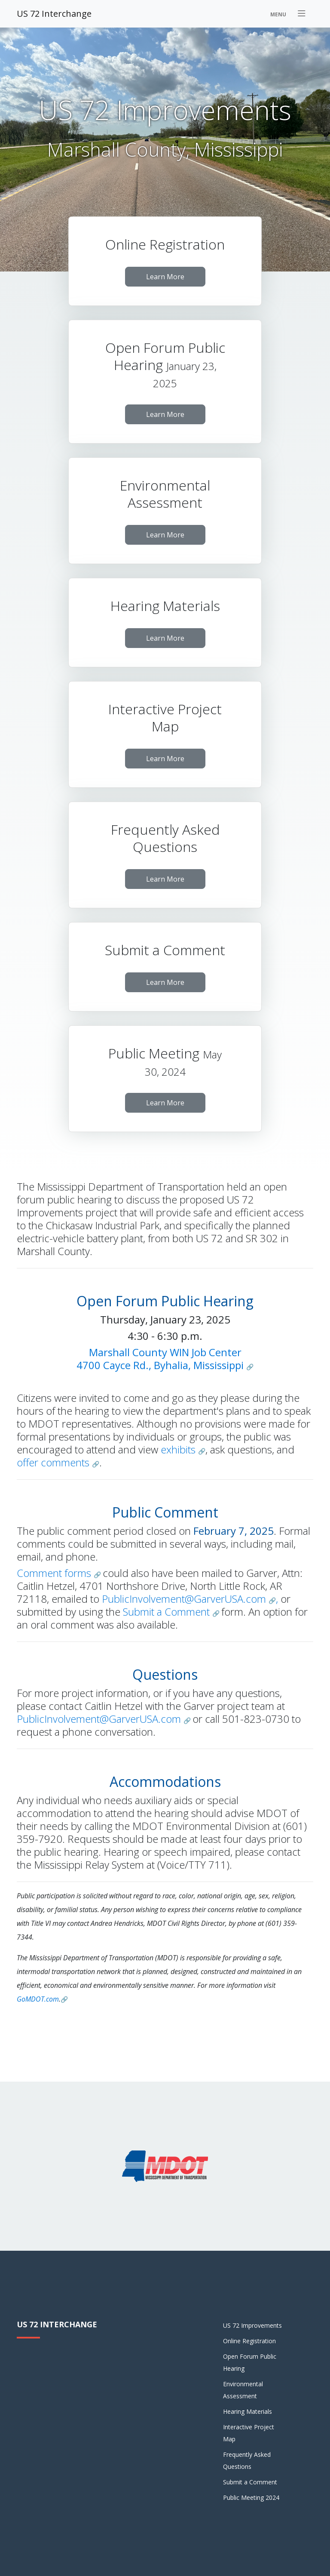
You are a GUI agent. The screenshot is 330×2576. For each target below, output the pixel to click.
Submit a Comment (167, 1611)
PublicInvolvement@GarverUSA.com (185, 1599)
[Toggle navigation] (289, 13)
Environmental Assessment (243, 2390)
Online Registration (249, 2341)
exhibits (179, 1449)
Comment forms (55, 1573)
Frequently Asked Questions (247, 2460)
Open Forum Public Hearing (249, 2362)
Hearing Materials (247, 2411)
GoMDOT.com (38, 1999)
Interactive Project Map (248, 2433)
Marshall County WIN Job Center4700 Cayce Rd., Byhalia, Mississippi (160, 1358)
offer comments (54, 1462)
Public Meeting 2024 (251, 2497)
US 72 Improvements (252, 2325)
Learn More (165, 276)
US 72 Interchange (54, 13)
